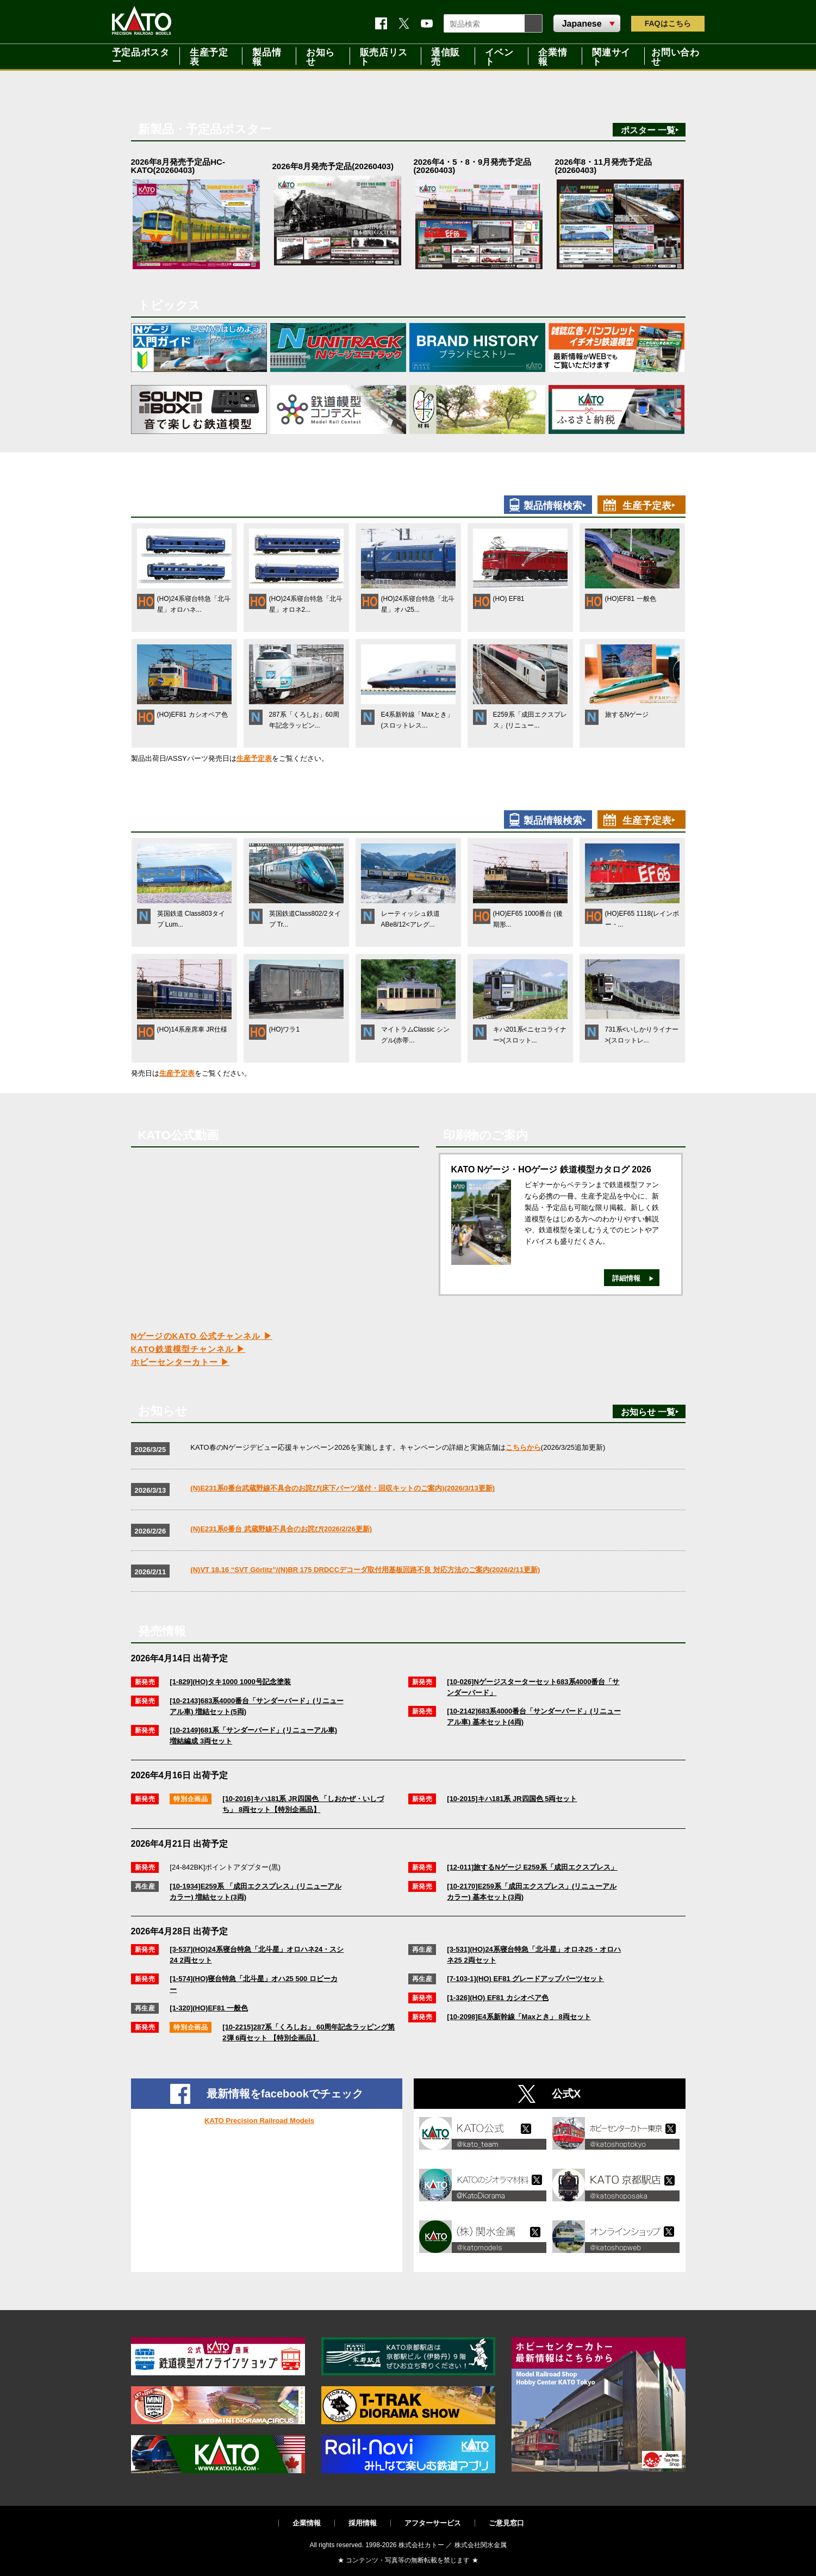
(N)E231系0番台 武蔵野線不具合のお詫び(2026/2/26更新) (281, 1529)
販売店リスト (384, 56)
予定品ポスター (141, 56)
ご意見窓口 (506, 2523)
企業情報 (552, 56)
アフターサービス (432, 2523)
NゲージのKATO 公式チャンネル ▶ (201, 1335)
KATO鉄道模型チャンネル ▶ (188, 1349)
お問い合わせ (675, 56)
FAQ (668, 23)
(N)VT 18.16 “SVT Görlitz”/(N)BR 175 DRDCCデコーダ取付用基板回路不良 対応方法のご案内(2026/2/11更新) (365, 1570)
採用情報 (362, 2523)
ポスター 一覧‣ (649, 130)
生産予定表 (209, 56)
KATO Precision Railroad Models (259, 2120)
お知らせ (320, 56)
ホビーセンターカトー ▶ (180, 1362)
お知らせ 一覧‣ (649, 1412)
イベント (499, 56)
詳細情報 (626, 1278)
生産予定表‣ (648, 505)
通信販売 (445, 56)
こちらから (523, 1447)
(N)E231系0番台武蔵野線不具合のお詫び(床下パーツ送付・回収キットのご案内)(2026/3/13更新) (342, 1488)
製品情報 (266, 56)
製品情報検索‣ (555, 505)
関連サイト (611, 56)
